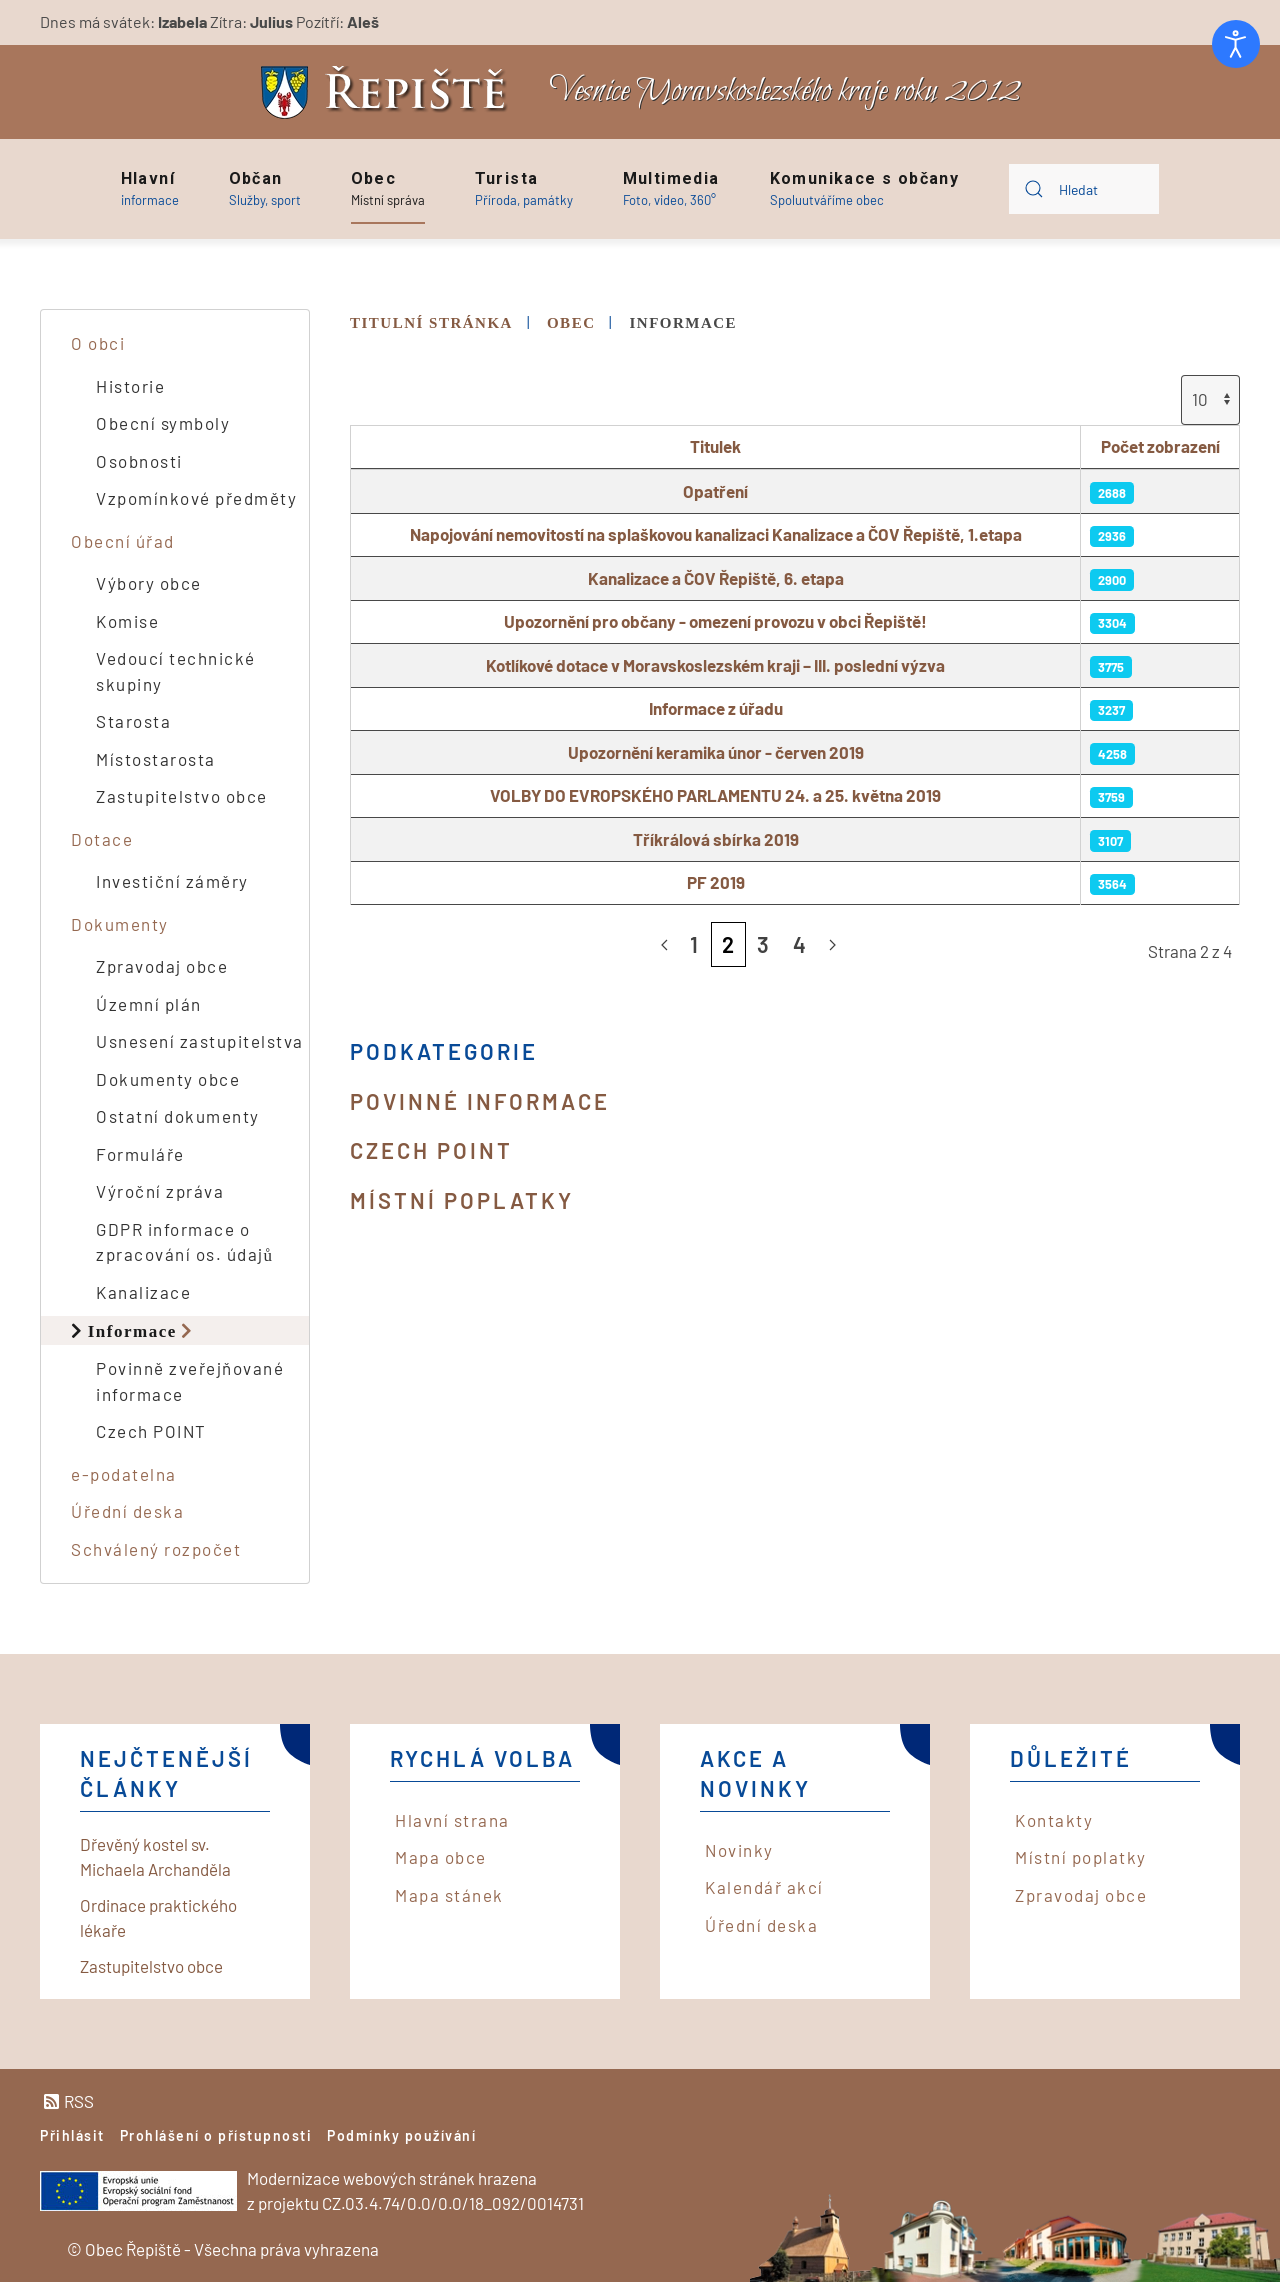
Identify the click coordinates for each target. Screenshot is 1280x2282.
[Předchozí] (664, 945)
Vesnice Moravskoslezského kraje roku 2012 (785, 91)
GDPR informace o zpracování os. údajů (185, 1242)
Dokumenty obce (168, 1079)
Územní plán (149, 1004)
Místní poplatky (462, 1200)
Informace (132, 1330)
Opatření (715, 491)
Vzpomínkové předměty (196, 498)
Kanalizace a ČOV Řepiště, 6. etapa (716, 578)
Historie (130, 386)
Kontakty (1054, 1820)
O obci (98, 343)
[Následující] (832, 945)
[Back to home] (389, 92)
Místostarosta (156, 759)
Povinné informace (480, 1101)
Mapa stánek (449, 1895)
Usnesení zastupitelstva (200, 1041)
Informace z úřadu (716, 708)
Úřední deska (127, 1511)
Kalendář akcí (764, 1887)
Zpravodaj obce (162, 966)
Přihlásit (72, 2135)
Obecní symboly (163, 423)
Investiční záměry (172, 881)
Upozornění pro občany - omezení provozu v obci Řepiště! (715, 621)
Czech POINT (431, 1150)
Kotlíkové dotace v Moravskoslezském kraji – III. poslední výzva (715, 665)
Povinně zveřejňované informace (190, 1381)
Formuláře (140, 1154)
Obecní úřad (123, 541)
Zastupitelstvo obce (182, 796)
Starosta (133, 721)
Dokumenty (120, 924)
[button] (150, 189)
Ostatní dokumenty (178, 1116)
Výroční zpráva (160, 1191)
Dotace (102, 839)
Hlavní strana (452, 1820)
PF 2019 (716, 882)
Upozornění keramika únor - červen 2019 (716, 752)
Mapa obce (441, 1857)
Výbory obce (149, 583)
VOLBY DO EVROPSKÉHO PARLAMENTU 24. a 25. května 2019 (715, 795)
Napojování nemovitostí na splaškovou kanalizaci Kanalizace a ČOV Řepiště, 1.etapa (716, 534)
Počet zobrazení (1160, 446)
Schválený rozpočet (156, 1549)
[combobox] (1084, 189)
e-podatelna (124, 1474)
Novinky (739, 1850)
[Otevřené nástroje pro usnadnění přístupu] (1236, 44)
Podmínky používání (401, 2135)
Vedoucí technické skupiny (176, 671)
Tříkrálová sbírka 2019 (716, 839)
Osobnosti (139, 461)
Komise (127, 621)
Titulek (715, 446)
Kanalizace (143, 1292)
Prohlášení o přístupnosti (216, 2135)
